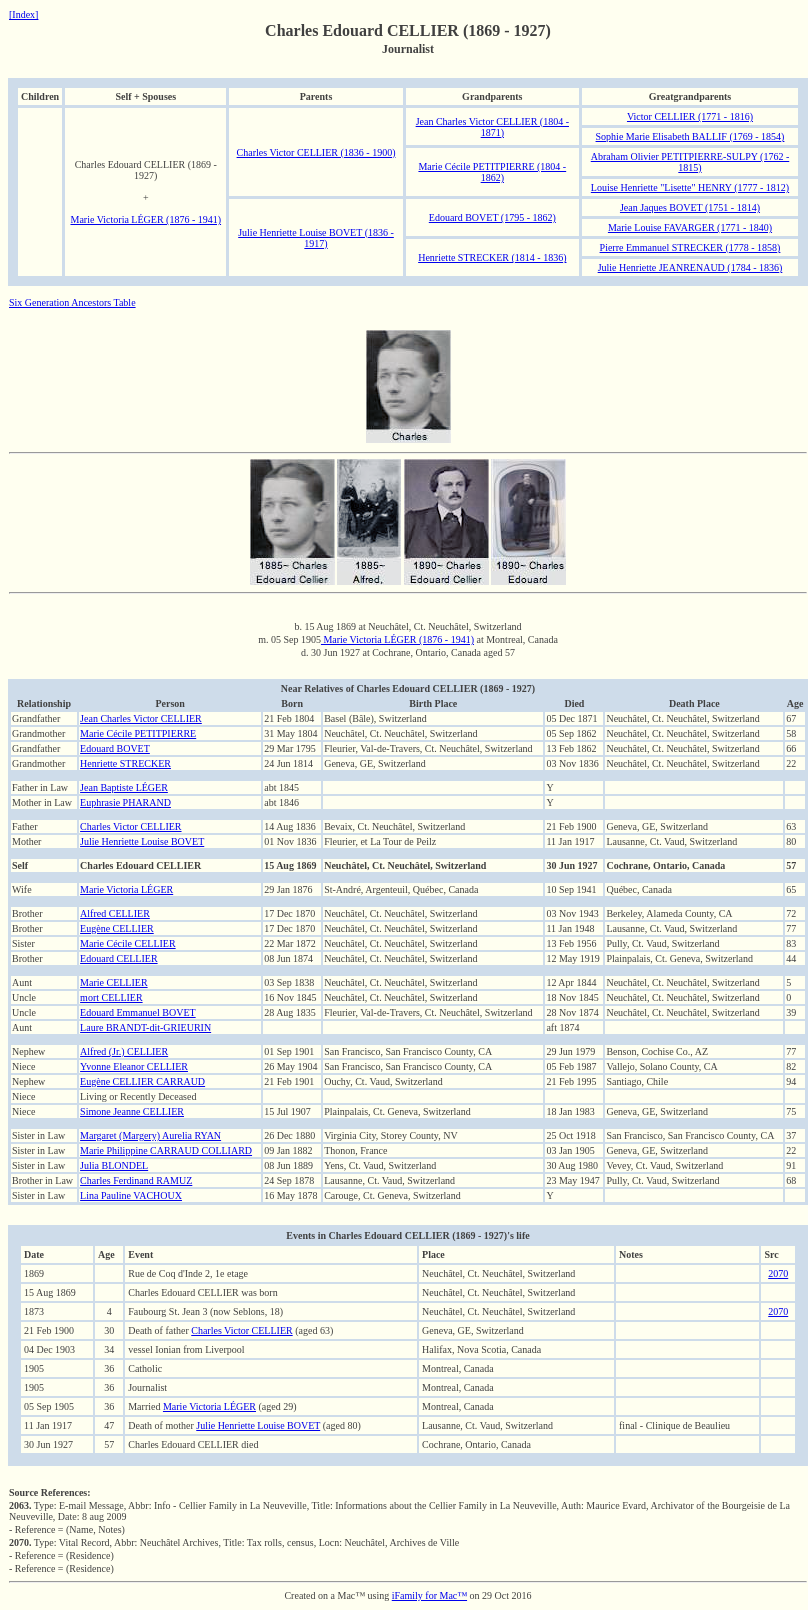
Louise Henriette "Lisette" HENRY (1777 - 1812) (690, 187)
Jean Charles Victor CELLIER (141, 718)
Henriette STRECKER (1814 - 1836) (492, 257)
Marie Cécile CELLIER (128, 943)
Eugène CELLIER (117, 928)
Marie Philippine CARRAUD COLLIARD (166, 1150)
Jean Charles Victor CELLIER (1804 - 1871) (492, 127)
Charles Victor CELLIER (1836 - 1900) (316, 152)
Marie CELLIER (113, 982)
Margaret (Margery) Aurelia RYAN (150, 1135)
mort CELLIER (111, 997)
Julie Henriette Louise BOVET (142, 841)
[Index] (23, 14)
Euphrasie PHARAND (125, 802)
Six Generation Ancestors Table (72, 302)
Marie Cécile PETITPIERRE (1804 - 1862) (492, 172)
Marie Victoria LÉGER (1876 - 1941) (145, 219)
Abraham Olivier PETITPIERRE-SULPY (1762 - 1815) (690, 162)
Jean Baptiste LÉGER (124, 787)
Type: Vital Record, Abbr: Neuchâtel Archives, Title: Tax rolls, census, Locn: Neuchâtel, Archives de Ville (234, 1542)
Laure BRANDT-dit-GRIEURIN (145, 1027)
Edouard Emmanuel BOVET (138, 1012)
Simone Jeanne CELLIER (132, 1111)
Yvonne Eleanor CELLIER (134, 1066)
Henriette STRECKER (125, 763)
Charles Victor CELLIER (130, 826)
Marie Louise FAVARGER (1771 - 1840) (690, 227)
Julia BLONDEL (114, 1165)
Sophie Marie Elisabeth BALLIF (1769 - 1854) (690, 136)
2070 (778, 1273)
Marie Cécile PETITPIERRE (138, 733)
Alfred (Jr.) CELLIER (124, 1051)
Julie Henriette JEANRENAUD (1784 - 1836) (690, 267)
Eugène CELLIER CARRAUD (142, 1081)
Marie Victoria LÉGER (126, 889)
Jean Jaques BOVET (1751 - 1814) (690, 207)
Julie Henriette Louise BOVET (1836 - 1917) (316, 238)
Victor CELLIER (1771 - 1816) (690, 116)
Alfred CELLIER (115, 913)
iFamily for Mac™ (429, 1595)
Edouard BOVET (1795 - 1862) (492, 217)
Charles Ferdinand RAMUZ (136, 1180)
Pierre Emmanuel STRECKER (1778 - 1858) (690, 247)
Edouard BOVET (115, 748)
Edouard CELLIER (118, 958)
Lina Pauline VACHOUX (131, 1195)
